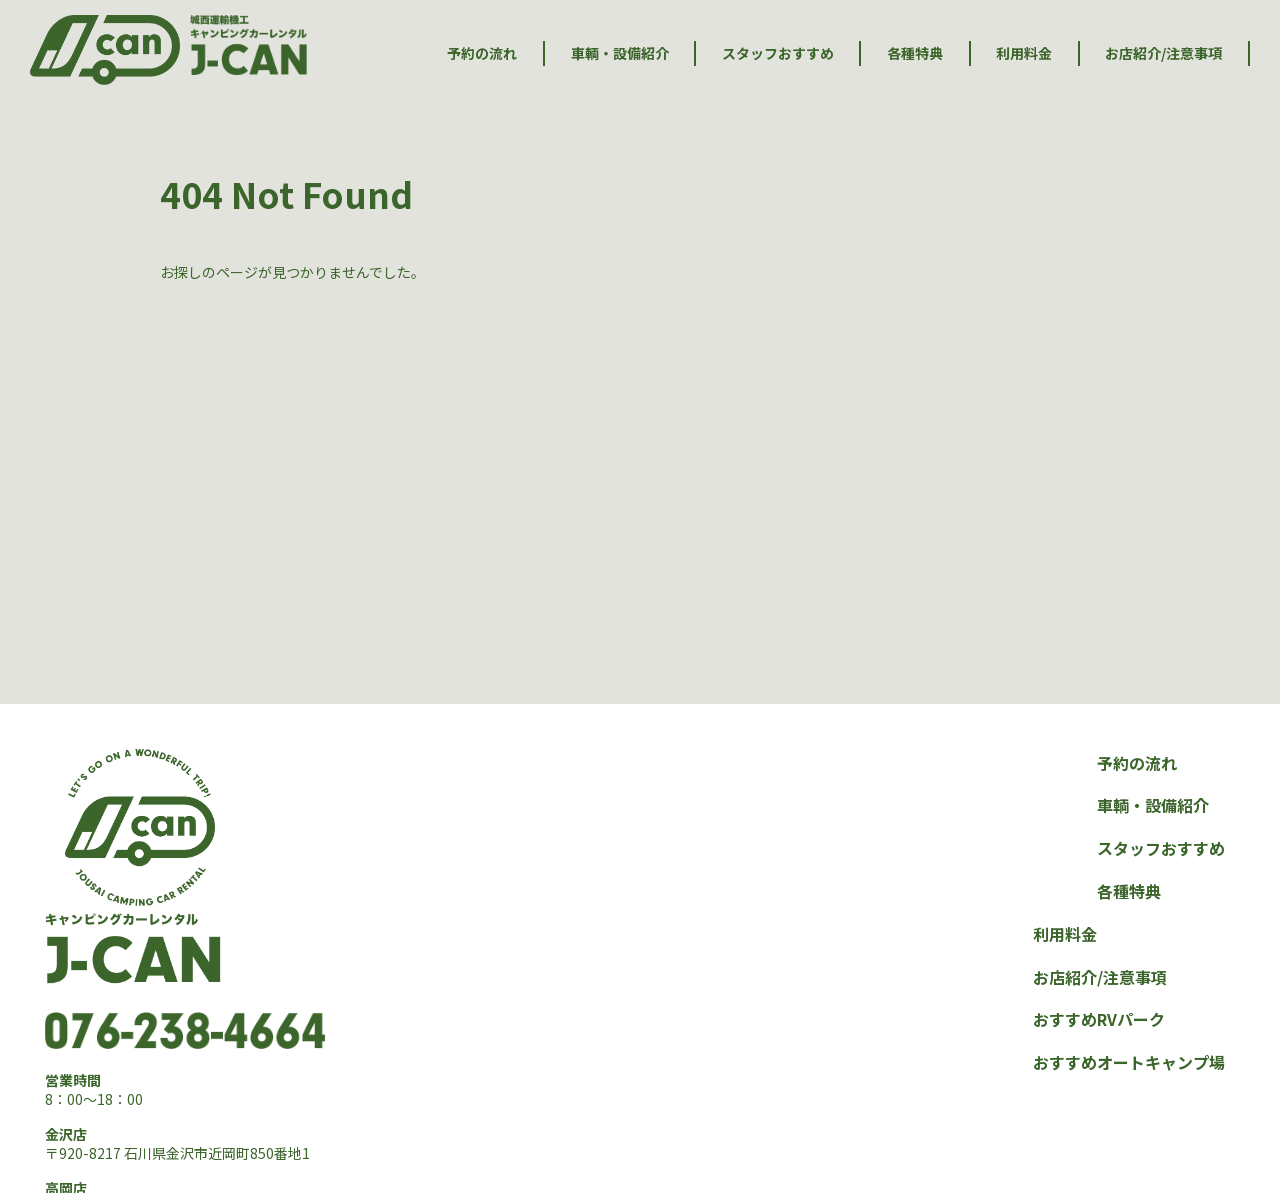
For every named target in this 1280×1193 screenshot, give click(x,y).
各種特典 (915, 53)
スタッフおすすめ (778, 53)
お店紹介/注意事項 (1163, 53)
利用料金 (1024, 53)
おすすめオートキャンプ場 (1129, 1062)
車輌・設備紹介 (620, 53)
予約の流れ (482, 53)
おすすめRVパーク (1099, 1019)
